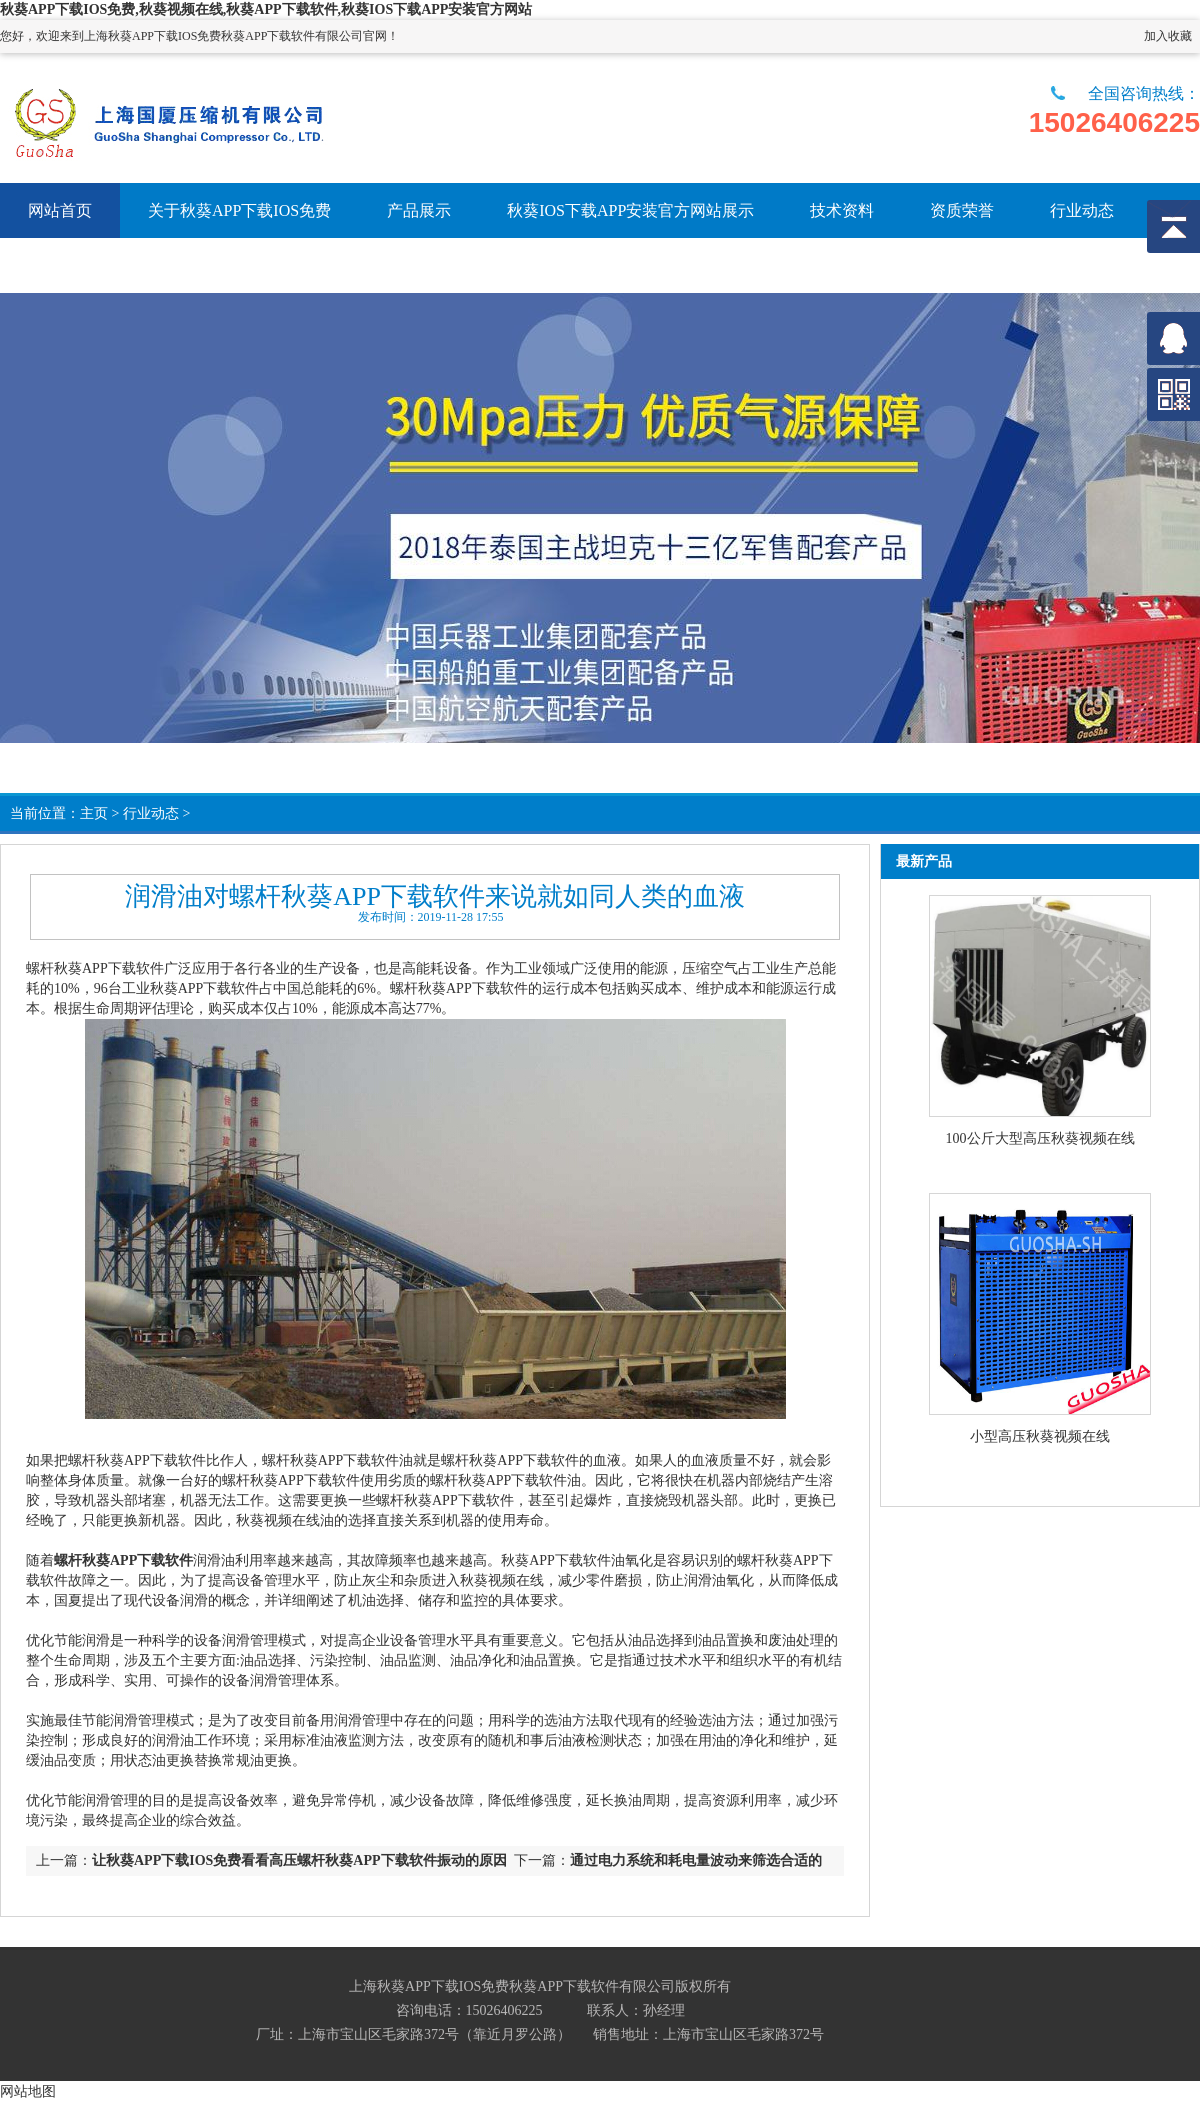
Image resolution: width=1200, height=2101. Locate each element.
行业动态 (151, 813)
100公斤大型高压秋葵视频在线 (1040, 1138)
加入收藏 (1168, 36)
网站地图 (28, 2091)
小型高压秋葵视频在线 (1040, 1436)
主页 (94, 813)
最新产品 (924, 861)
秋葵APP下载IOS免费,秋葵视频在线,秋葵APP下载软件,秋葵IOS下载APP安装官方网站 (266, 9)
